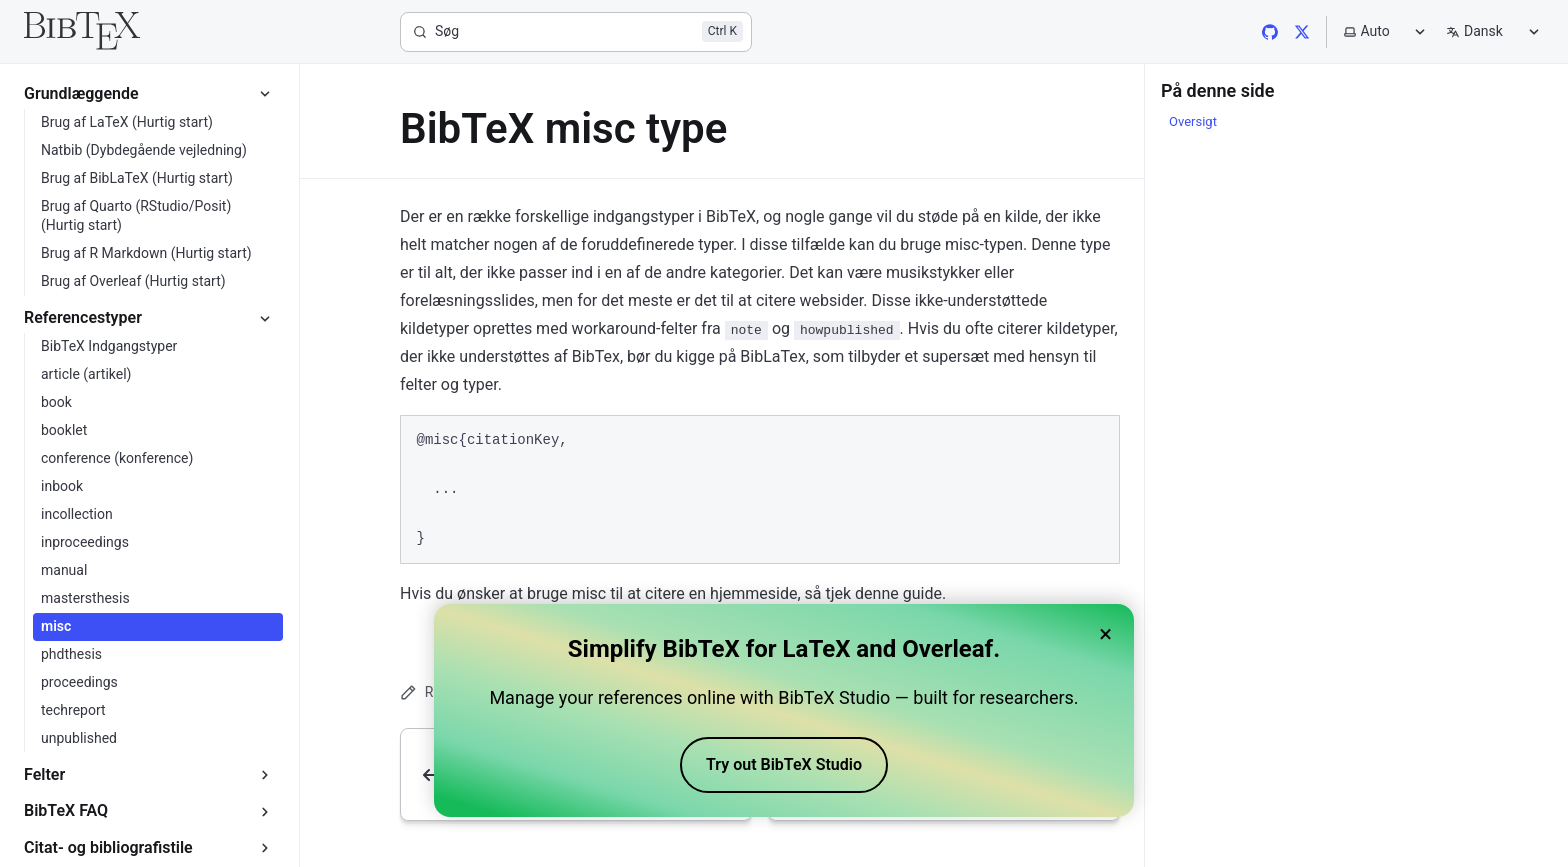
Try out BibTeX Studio (784, 764)
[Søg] (576, 32)
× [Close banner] (1105, 634)
